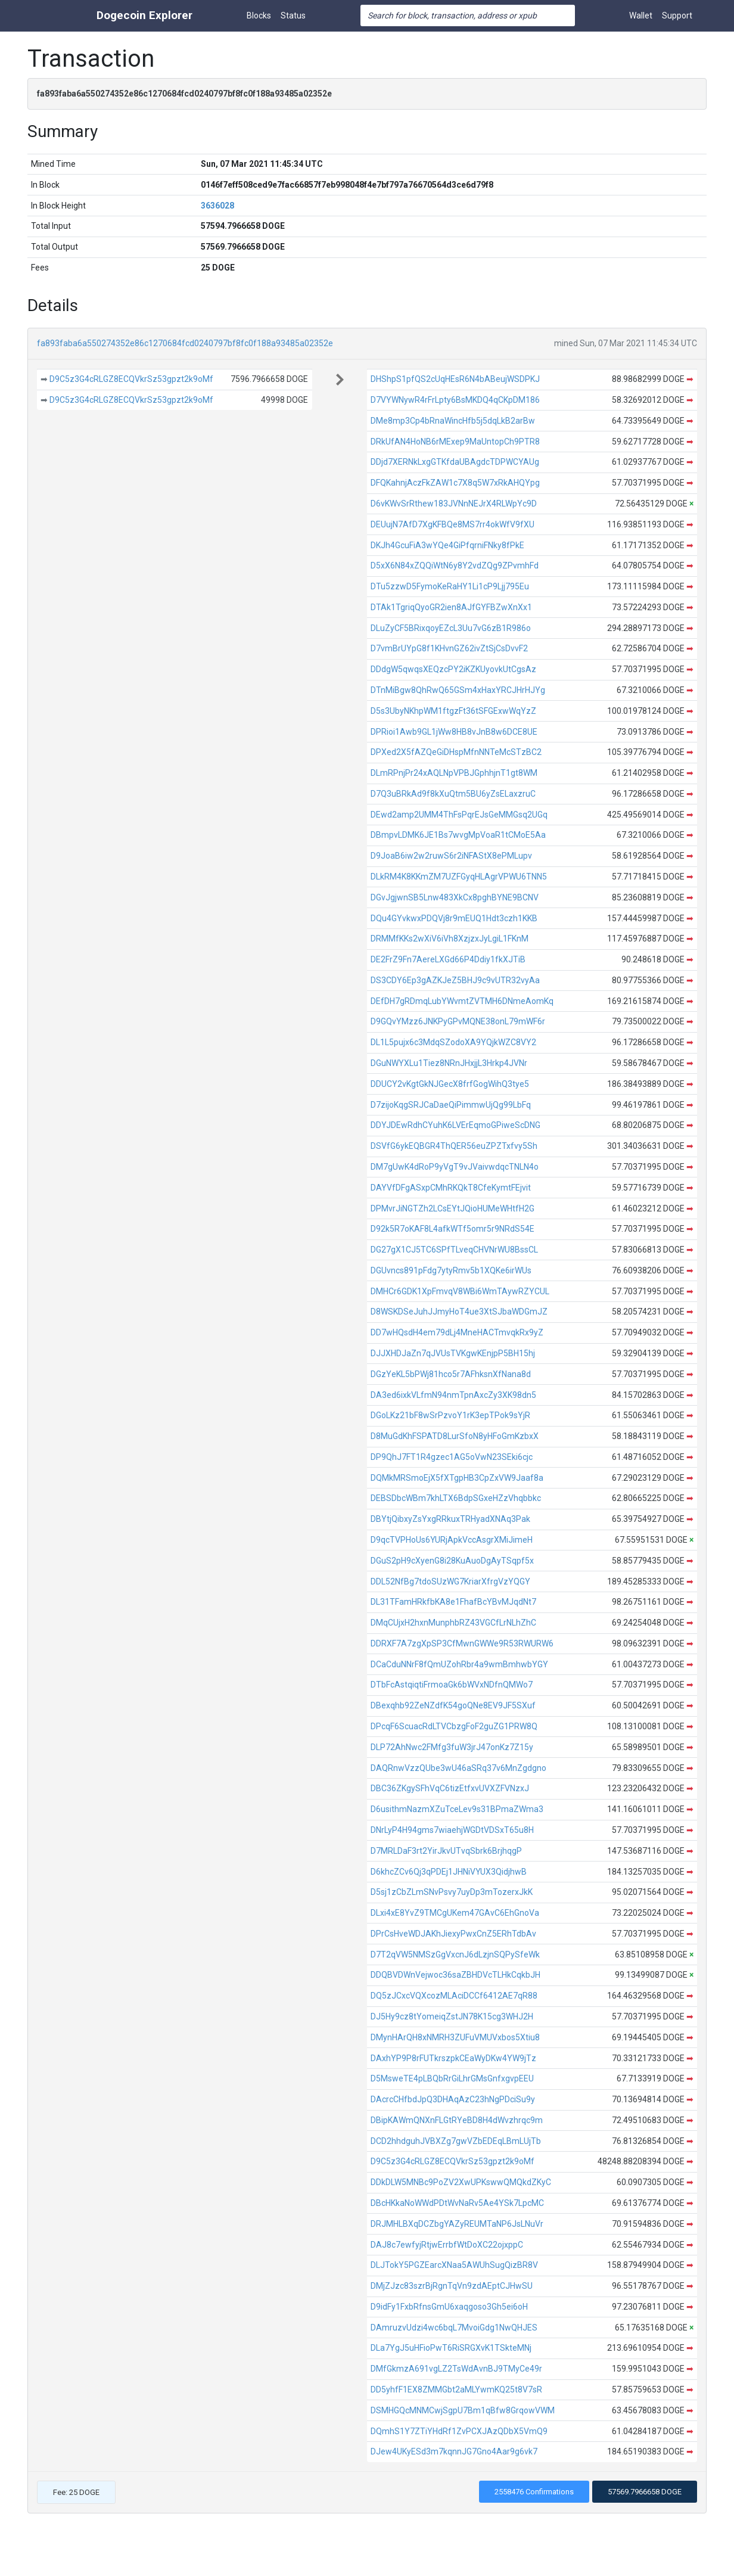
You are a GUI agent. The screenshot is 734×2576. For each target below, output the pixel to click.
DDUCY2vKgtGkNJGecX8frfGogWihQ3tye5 (450, 1084)
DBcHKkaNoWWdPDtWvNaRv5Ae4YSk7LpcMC (457, 2203)
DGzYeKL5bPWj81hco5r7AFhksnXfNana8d (451, 1374)
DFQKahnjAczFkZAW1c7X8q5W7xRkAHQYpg (455, 482)
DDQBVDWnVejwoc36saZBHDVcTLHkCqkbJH (455, 1975)
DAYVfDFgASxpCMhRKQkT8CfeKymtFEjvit (451, 1187)
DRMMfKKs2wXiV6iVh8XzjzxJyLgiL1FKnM (449, 938)
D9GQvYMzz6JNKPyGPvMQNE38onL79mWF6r (458, 1021)
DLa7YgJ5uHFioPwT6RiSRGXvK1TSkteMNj (451, 2348)
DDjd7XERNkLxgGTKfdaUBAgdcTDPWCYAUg (455, 462)
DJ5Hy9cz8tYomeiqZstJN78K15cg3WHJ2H (452, 2016)
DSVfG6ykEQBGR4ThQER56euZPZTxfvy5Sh (454, 1146)
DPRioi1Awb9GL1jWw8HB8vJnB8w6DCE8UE (454, 732)
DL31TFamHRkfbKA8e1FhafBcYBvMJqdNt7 (453, 1601)
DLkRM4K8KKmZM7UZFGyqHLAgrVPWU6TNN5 (459, 876)
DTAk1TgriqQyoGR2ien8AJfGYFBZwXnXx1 (451, 607)
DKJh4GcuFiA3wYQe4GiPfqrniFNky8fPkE (447, 545)
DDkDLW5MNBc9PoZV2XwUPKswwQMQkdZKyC (461, 2182)
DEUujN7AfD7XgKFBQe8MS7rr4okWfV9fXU (452, 524)
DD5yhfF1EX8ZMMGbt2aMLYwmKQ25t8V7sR (456, 2389)
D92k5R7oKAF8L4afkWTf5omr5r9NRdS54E (452, 1228)
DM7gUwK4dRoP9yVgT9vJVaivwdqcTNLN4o (455, 1167)
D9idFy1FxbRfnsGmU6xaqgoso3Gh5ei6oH (449, 2306)
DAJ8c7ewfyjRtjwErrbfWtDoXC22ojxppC (447, 2244)
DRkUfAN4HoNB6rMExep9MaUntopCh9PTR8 (455, 441)
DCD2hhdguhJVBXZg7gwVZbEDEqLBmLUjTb (456, 2141)
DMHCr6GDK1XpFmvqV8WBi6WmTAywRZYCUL (460, 1291)
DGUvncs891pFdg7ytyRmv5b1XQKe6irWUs (451, 1270)
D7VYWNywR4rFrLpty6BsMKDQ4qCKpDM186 (455, 400)
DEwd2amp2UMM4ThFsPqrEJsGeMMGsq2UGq (459, 814)
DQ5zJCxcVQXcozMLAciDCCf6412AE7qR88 (454, 1995)
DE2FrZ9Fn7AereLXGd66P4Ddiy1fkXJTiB (448, 959)
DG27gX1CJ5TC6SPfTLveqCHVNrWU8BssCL (454, 1249)
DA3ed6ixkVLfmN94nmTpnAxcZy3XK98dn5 (453, 1395)
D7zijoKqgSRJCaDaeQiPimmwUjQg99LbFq (451, 1105)
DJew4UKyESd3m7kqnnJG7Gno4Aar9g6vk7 (454, 2451)
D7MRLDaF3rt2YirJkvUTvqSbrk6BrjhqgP (446, 1851)
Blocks (259, 15)
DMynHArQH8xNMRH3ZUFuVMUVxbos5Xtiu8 (455, 2037)
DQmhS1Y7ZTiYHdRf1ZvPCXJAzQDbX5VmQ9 (459, 2431)
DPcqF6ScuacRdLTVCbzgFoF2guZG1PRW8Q (454, 1726)
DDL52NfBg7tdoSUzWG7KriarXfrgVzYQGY (450, 1581)
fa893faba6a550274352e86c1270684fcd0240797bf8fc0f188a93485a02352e (185, 343)
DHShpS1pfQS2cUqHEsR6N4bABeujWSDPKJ (455, 379)
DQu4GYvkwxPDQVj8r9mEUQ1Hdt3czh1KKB (454, 918)
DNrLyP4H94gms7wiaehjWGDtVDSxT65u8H (452, 1830)
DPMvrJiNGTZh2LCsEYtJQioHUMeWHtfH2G (452, 1208)
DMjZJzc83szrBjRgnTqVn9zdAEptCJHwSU (452, 2286)
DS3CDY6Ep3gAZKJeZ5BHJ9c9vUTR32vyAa (455, 980)
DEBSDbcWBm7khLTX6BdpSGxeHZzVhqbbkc (456, 1498)
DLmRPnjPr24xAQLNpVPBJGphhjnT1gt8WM (454, 773)
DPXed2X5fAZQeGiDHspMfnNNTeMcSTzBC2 (456, 752)
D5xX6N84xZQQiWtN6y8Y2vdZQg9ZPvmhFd (455, 565)
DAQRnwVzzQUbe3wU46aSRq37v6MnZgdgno (458, 1768)
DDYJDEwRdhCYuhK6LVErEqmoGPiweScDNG (455, 1125)
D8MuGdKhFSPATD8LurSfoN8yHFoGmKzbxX (455, 1436)
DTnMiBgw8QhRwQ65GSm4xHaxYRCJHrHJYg (458, 690)
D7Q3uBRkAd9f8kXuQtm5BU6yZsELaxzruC (453, 793)
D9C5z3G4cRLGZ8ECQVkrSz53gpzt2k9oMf (131, 379)
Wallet (640, 15)
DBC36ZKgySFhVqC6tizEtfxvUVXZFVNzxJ (450, 1788)
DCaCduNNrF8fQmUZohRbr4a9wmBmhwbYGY (459, 1664)
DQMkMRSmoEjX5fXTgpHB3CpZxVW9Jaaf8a (457, 1478)
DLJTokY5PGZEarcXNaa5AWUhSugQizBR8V (454, 2265)
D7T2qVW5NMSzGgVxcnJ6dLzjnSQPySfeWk (455, 1954)
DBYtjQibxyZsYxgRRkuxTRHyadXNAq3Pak (450, 1519)
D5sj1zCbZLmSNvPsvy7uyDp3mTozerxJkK (452, 1892)
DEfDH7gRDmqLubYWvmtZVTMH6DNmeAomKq (462, 1001)
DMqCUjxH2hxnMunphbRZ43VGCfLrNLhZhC (453, 1622)
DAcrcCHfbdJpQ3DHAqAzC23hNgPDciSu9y (453, 2099)
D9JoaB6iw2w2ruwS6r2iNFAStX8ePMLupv (451, 855)
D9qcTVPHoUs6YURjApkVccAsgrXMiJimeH (452, 1540)
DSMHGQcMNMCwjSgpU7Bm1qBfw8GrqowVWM (463, 2410)
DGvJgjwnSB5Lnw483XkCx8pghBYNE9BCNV (455, 897)
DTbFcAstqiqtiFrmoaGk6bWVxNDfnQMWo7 (452, 1684)
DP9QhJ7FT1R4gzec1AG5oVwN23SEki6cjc (452, 1457)
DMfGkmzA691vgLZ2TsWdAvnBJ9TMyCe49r (456, 2368)
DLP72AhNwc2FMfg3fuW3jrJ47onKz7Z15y (452, 1747)
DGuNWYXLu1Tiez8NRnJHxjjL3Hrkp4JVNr (449, 1063)
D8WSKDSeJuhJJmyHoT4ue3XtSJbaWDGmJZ (459, 1311)
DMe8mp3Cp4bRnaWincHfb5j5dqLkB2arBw (453, 420)
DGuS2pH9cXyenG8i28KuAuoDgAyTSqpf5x (452, 1560)
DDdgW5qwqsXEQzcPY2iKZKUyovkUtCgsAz (453, 669)
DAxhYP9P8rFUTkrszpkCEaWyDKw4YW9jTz (453, 2058)
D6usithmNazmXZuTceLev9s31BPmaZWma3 (457, 1809)
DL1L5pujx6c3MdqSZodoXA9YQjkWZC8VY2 (453, 1042)
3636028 (217, 205)
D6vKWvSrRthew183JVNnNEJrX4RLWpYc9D (454, 503)
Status (293, 15)
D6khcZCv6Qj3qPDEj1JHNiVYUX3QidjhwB (449, 1871)
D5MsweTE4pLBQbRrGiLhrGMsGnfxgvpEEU (452, 2078)
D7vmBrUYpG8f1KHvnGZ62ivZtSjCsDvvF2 (449, 648)
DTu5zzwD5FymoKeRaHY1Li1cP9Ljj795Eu (450, 586)
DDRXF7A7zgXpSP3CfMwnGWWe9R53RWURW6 (462, 1643)
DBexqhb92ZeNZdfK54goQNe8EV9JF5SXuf (453, 1705)
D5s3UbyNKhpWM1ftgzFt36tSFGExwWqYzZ (453, 711)
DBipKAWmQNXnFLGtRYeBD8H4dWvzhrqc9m (457, 2120)
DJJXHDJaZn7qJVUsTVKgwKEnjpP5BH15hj (453, 1353)
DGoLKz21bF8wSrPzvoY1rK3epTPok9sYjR (450, 1415)
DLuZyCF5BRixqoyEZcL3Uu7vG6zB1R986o (451, 628)
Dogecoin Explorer (144, 15)
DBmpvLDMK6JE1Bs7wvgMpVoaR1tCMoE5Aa (458, 835)
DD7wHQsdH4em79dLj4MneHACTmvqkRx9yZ (457, 1332)
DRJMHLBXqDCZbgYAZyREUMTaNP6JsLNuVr (457, 2224)
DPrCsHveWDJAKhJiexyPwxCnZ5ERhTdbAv (453, 1933)
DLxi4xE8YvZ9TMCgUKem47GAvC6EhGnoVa (455, 1913)
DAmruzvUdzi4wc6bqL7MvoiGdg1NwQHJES (454, 2327)
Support (677, 15)
